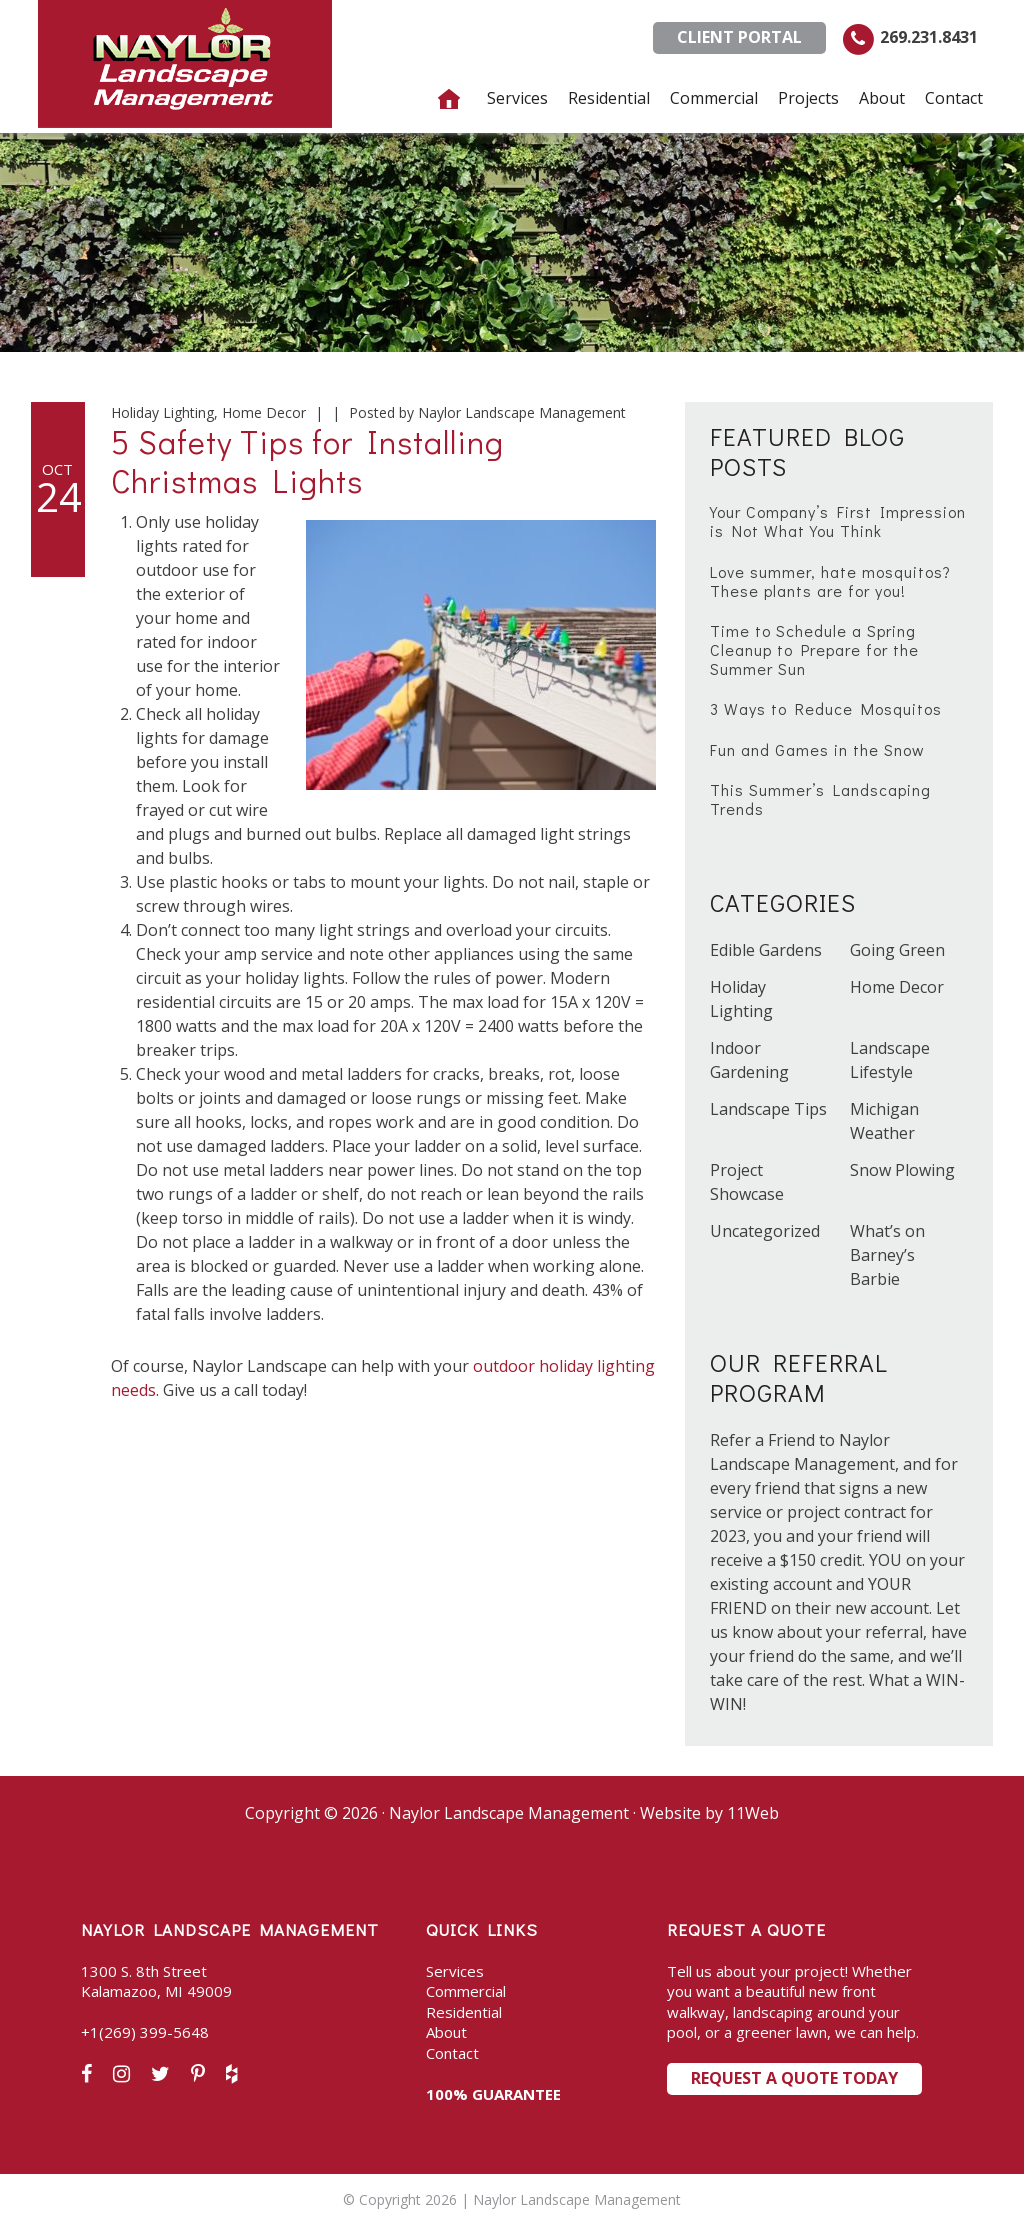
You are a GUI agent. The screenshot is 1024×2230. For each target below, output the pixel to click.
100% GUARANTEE (493, 2094)
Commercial (466, 1991)
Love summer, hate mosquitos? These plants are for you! (830, 581)
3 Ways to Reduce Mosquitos (826, 708)
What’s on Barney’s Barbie (887, 1255)
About (446, 2032)
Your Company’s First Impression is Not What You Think (838, 521)
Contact (452, 2053)
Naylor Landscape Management (185, 64)
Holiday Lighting (162, 412)
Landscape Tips (768, 1109)
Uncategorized (765, 1231)
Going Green (897, 950)
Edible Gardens (766, 950)
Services (455, 1971)
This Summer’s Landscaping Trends (820, 799)
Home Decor (264, 412)
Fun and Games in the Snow (817, 749)
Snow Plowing (902, 1170)
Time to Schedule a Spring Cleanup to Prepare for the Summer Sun (814, 649)
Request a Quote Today (794, 2078)
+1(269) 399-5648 (145, 2032)
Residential (464, 2012)
